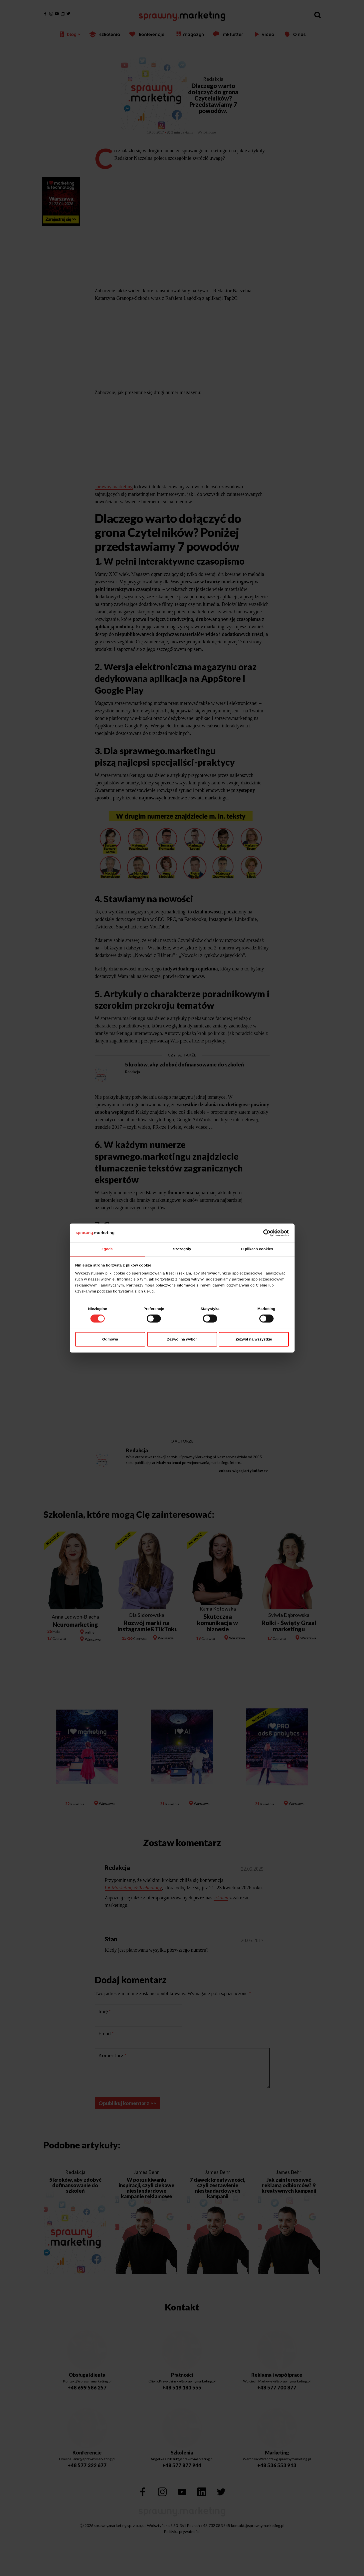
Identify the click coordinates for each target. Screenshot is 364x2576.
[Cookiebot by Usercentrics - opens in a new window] (267, 1233)
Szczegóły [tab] (182, 1249)
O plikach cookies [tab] (257, 1249)
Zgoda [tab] (107, 1249)
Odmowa (110, 1339)
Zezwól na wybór (182, 1339)
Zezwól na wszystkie (254, 1339)
